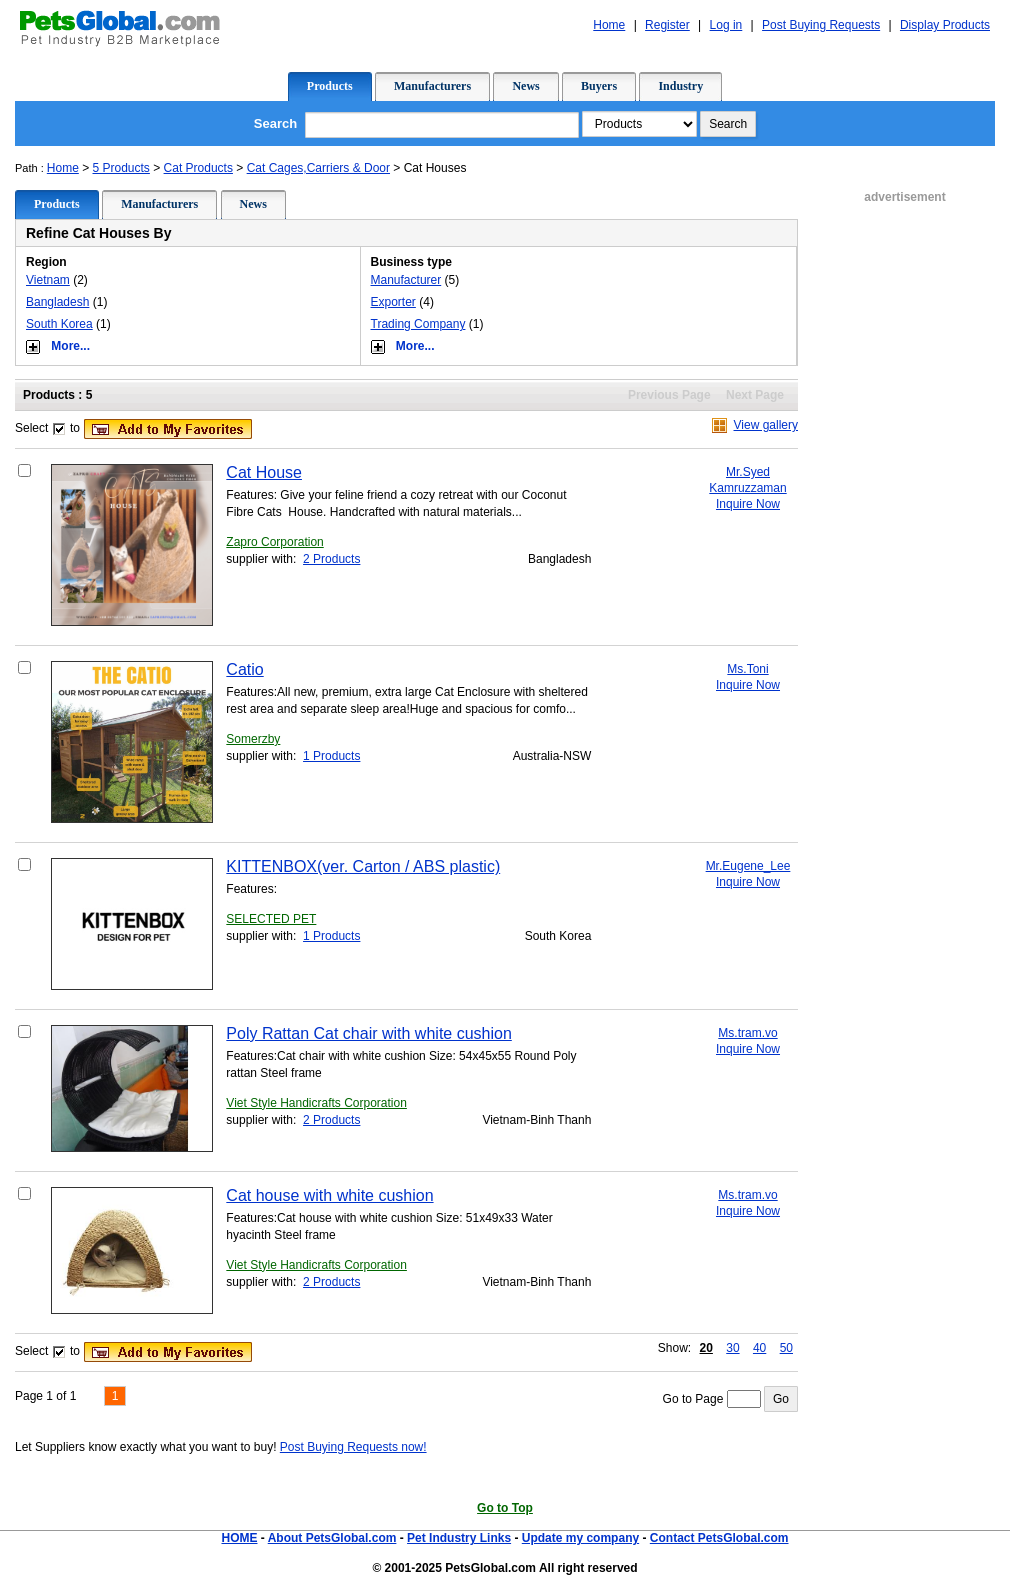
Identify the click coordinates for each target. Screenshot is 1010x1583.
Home (63, 168)
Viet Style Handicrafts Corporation (316, 1103)
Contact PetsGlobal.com (719, 1538)
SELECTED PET (271, 919)
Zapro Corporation (274, 542)
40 (759, 1348)
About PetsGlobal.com (332, 1538)
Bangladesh (57, 302)
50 (786, 1348)
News (525, 86)
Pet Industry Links (459, 1538)
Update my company (580, 1538)
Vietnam (48, 280)
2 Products (331, 559)
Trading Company (418, 324)
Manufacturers (432, 86)
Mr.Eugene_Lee (748, 866)
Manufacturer (406, 280)
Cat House (264, 472)
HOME (239, 1538)
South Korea (59, 324)
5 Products (121, 168)
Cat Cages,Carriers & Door (318, 168)
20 (706, 1348)
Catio (244, 669)
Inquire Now (748, 504)
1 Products (331, 756)
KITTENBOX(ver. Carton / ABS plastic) (363, 866)
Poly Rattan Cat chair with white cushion (368, 1033)
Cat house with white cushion (329, 1195)
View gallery (766, 425)
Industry (680, 86)
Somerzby (253, 739)
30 (732, 1348)
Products (330, 86)
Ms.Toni (747, 669)
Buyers (599, 86)
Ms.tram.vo (747, 1033)
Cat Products (198, 168)
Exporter (393, 302)
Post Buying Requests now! (353, 1447)
